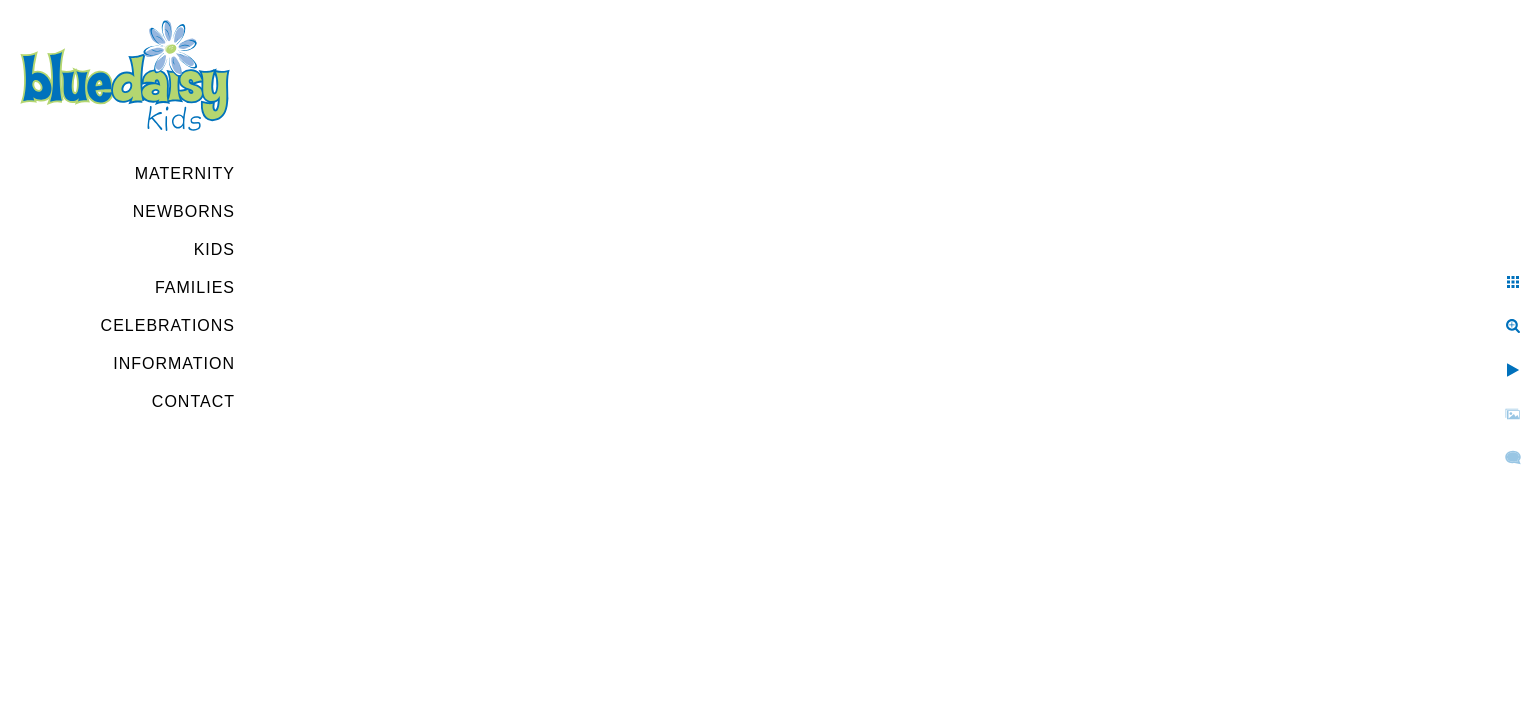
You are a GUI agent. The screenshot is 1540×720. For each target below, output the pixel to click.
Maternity (185, 173)
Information (174, 363)
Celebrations (168, 325)
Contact (193, 401)
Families (195, 287)
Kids (214, 249)
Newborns (184, 211)
